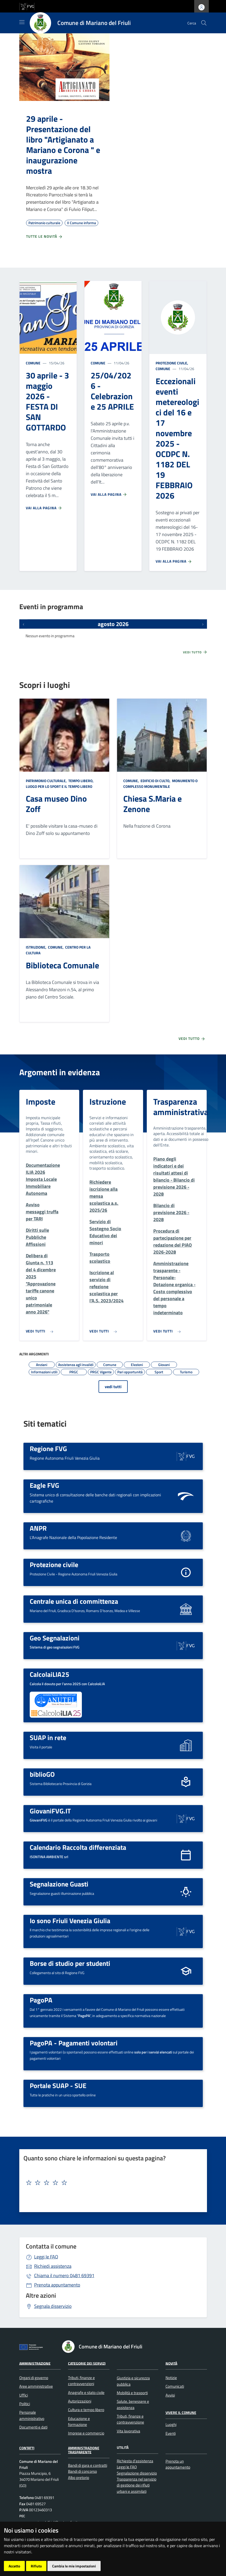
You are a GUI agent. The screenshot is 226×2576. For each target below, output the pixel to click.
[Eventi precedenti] (23, 624)
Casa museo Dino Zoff (56, 803)
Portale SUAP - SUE (58, 2085)
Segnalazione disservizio (137, 2473)
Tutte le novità (44, 236)
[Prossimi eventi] (203, 624)
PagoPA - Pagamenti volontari (74, 2043)
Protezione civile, (172, 363)
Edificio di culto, (155, 780)
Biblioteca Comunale (62, 965)
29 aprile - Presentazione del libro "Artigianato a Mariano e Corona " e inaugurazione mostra (63, 144)
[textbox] (111, 2182)
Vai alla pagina (44, 508)
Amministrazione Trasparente (83, 2450)
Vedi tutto (195, 652)
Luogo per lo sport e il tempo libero (59, 786)
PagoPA (41, 2000)
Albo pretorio (78, 2478)
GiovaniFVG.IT (50, 1811)
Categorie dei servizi (87, 2363)
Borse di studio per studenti (70, 1963)
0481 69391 (64, 2275)
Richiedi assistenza (52, 2266)
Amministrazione (35, 2363)
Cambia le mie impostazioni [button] (74, 2566)
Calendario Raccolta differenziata (78, 1847)
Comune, (131, 780)
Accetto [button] (14, 2566)
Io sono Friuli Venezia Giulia (70, 1920)
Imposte (40, 1101)
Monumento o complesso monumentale (160, 783)
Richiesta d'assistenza (135, 2461)
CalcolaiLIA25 (49, 1674)
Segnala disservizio (53, 2306)
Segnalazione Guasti (59, 1884)
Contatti (26, 2448)
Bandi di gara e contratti (87, 2465)
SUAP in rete (48, 1737)
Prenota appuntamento (57, 2284)
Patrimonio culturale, (47, 780)
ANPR (38, 1528)
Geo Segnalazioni (55, 1638)
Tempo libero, (81, 780)
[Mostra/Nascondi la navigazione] (22, 22)
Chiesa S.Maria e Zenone (152, 803)
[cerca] (204, 23)
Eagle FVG (44, 1485)
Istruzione (107, 1101)
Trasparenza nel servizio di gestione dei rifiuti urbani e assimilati (136, 2485)
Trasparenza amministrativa (180, 1106)
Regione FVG (48, 1448)
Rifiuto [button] (36, 2566)
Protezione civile (54, 1564)
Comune (33, 363)
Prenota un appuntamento (178, 2464)
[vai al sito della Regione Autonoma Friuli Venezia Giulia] (26, 5)
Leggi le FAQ (46, 2256)
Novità (171, 2363)
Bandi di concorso (82, 2471)
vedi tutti (113, 1386)
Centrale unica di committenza (74, 1601)
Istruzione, (36, 947)
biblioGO (42, 1774)
